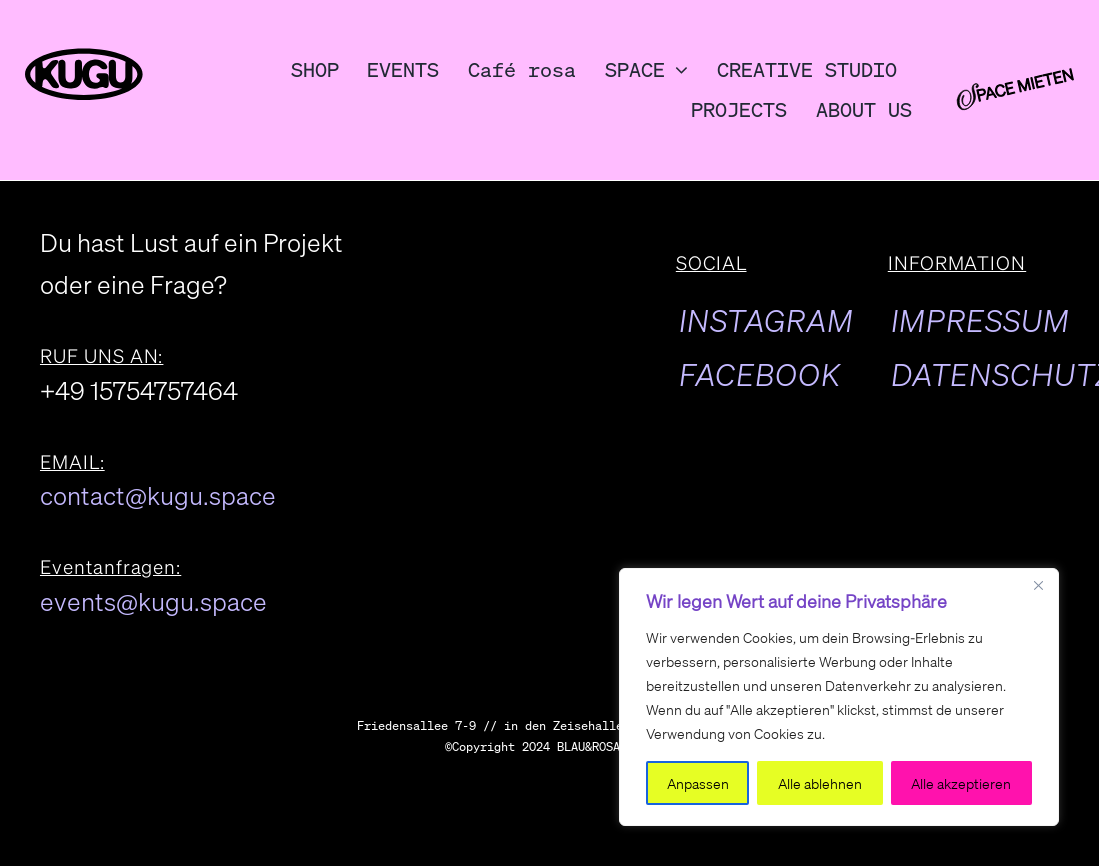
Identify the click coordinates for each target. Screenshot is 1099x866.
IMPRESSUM (980, 320)
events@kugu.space (153, 601)
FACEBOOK (760, 374)
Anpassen (698, 783)
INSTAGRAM (766, 320)
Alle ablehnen (820, 783)
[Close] (1038, 585)
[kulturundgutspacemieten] (1014, 83)
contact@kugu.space (158, 495)
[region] (839, 697)
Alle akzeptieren (961, 783)
